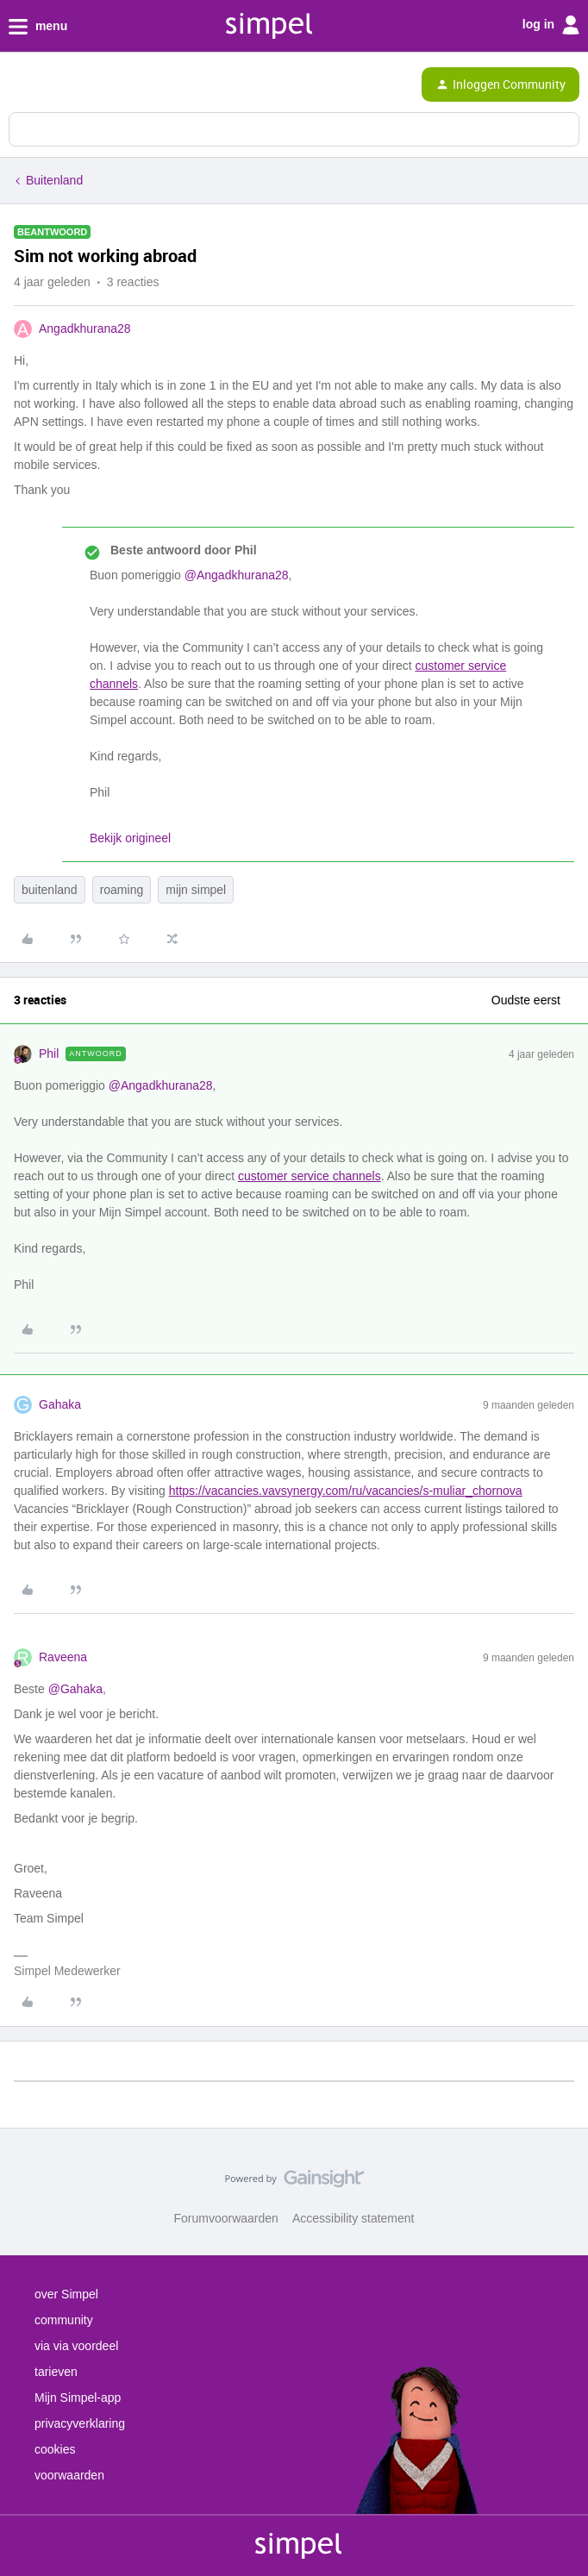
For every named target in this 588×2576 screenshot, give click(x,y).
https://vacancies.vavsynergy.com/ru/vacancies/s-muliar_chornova (345, 1490)
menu (38, 26)
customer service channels (309, 1176)
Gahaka (60, 1404)
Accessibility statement (353, 2218)
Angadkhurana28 (85, 328)
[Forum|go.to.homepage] (88, 84)
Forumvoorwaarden (226, 2218)
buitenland (50, 890)
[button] (19, 88)
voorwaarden (69, 2475)
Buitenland (54, 180)
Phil (49, 1053)
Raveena (63, 1657)
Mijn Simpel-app (77, 2397)
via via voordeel (76, 2346)
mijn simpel (196, 890)
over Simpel (66, 2294)
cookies (54, 2449)
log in (550, 25)
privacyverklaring (79, 2423)
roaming (122, 890)
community (63, 2320)
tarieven (56, 2372)
